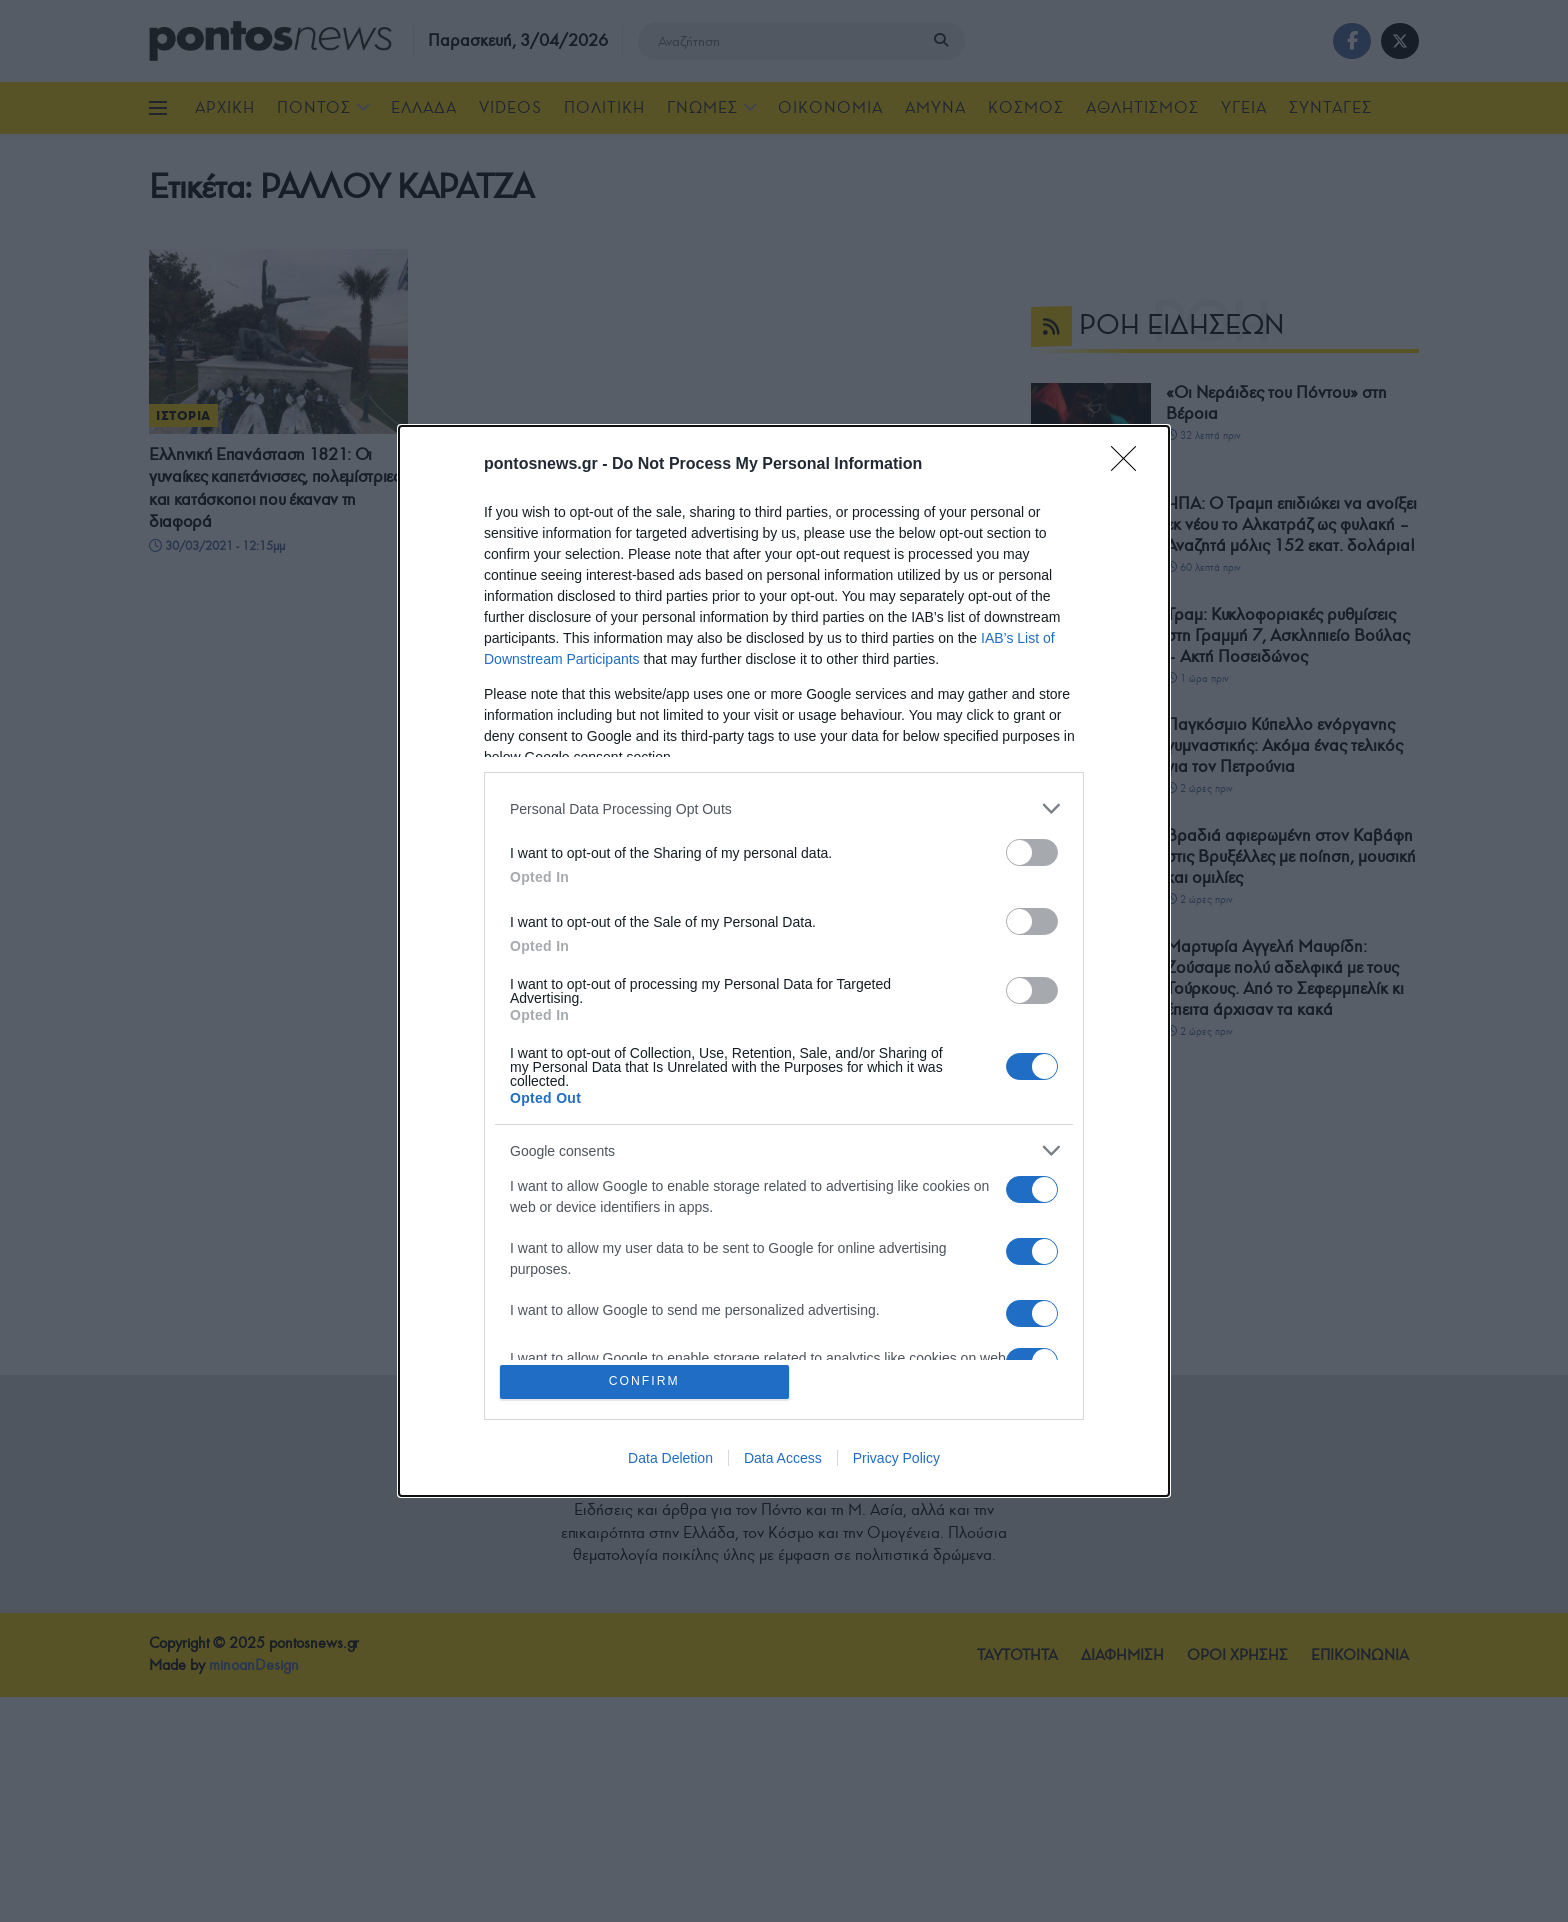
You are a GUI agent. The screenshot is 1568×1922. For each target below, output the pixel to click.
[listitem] (784, 807)
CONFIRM (646, 1381)
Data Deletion (670, 1459)
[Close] (1130, 464)
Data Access (783, 1459)
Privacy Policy (896, 1459)
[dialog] (784, 961)
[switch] (1032, 851)
